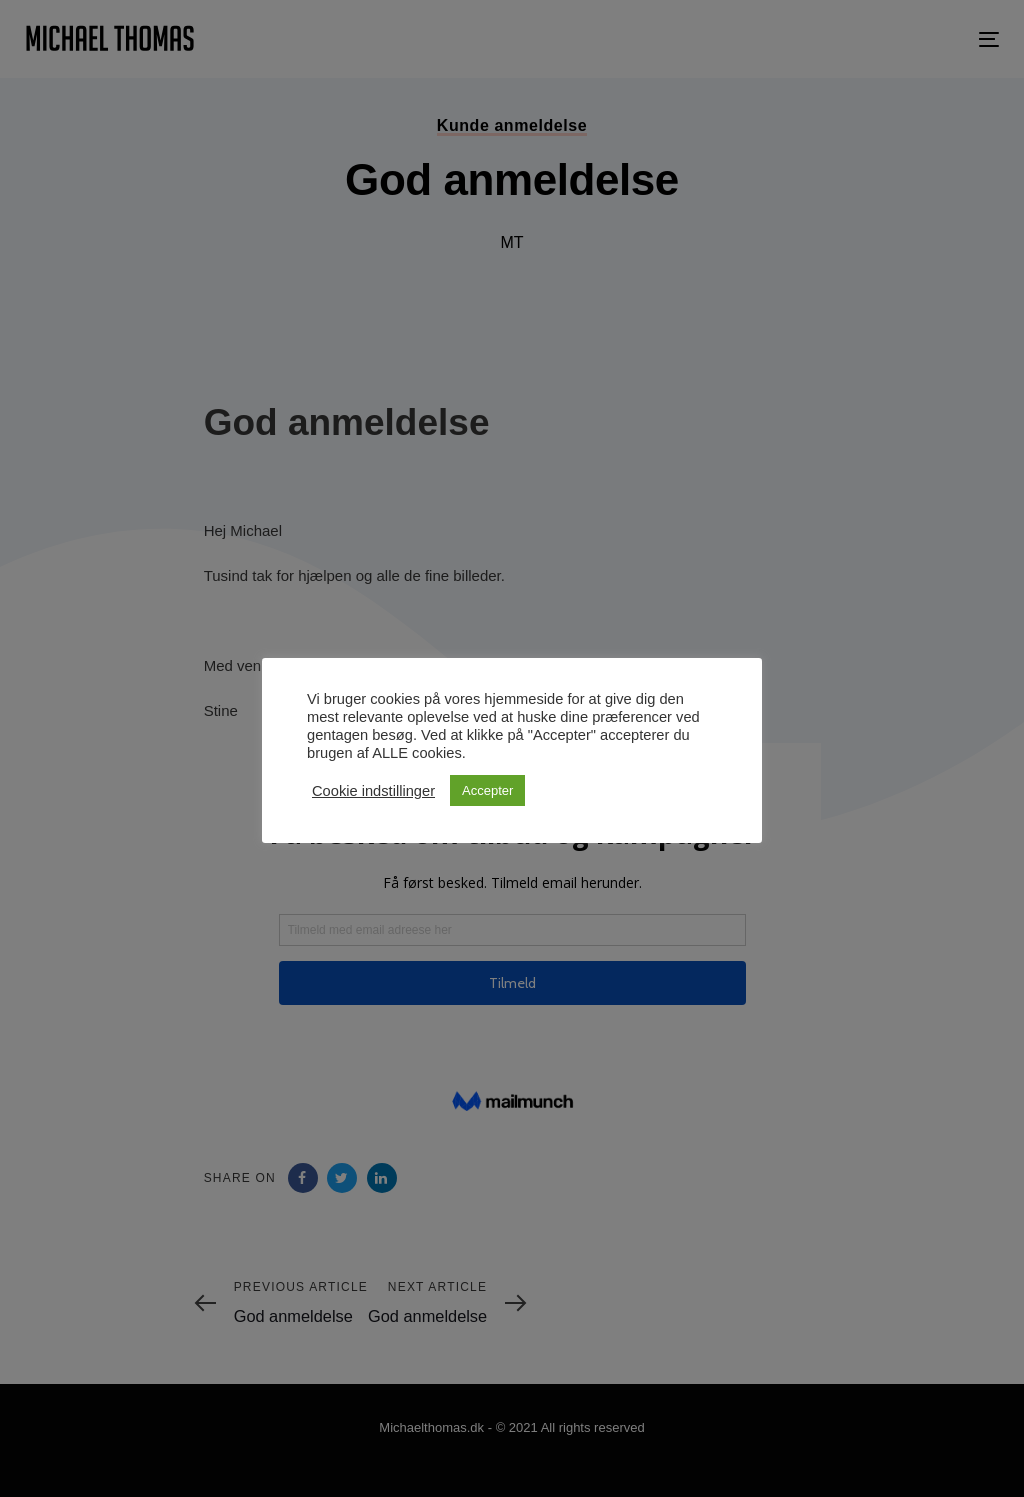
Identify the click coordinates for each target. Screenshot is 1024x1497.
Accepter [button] (487, 790)
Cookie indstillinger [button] (373, 791)
